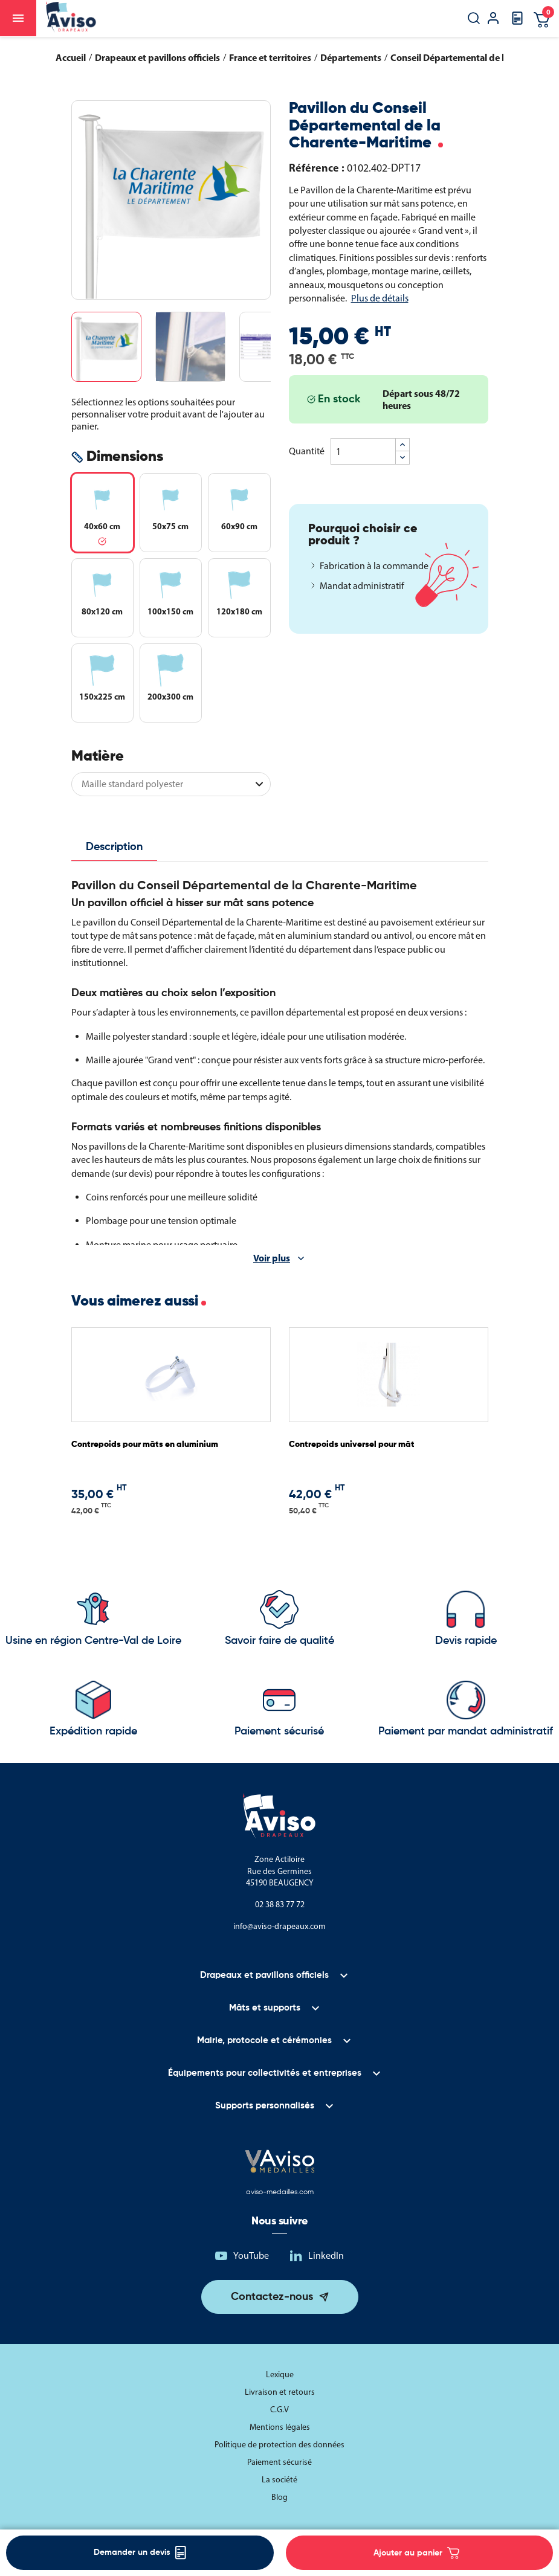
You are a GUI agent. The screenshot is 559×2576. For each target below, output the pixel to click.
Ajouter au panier (416, 2553)
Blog (279, 2497)
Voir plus (271, 1258)
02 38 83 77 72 (280, 1904)
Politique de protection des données (279, 2444)
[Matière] (171, 784)
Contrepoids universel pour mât (352, 1444)
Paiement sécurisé (279, 2462)
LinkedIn (326, 2255)
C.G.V (279, 2409)
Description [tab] (114, 847)
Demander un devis (140, 2553)
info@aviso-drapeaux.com (279, 1926)
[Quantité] (363, 451)
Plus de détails (380, 298)
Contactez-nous (272, 2296)
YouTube (251, 2255)
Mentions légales (280, 2427)
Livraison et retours (280, 2392)
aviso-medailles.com (280, 2192)
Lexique (280, 2374)
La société (279, 2480)
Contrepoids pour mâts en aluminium (144, 1444)
